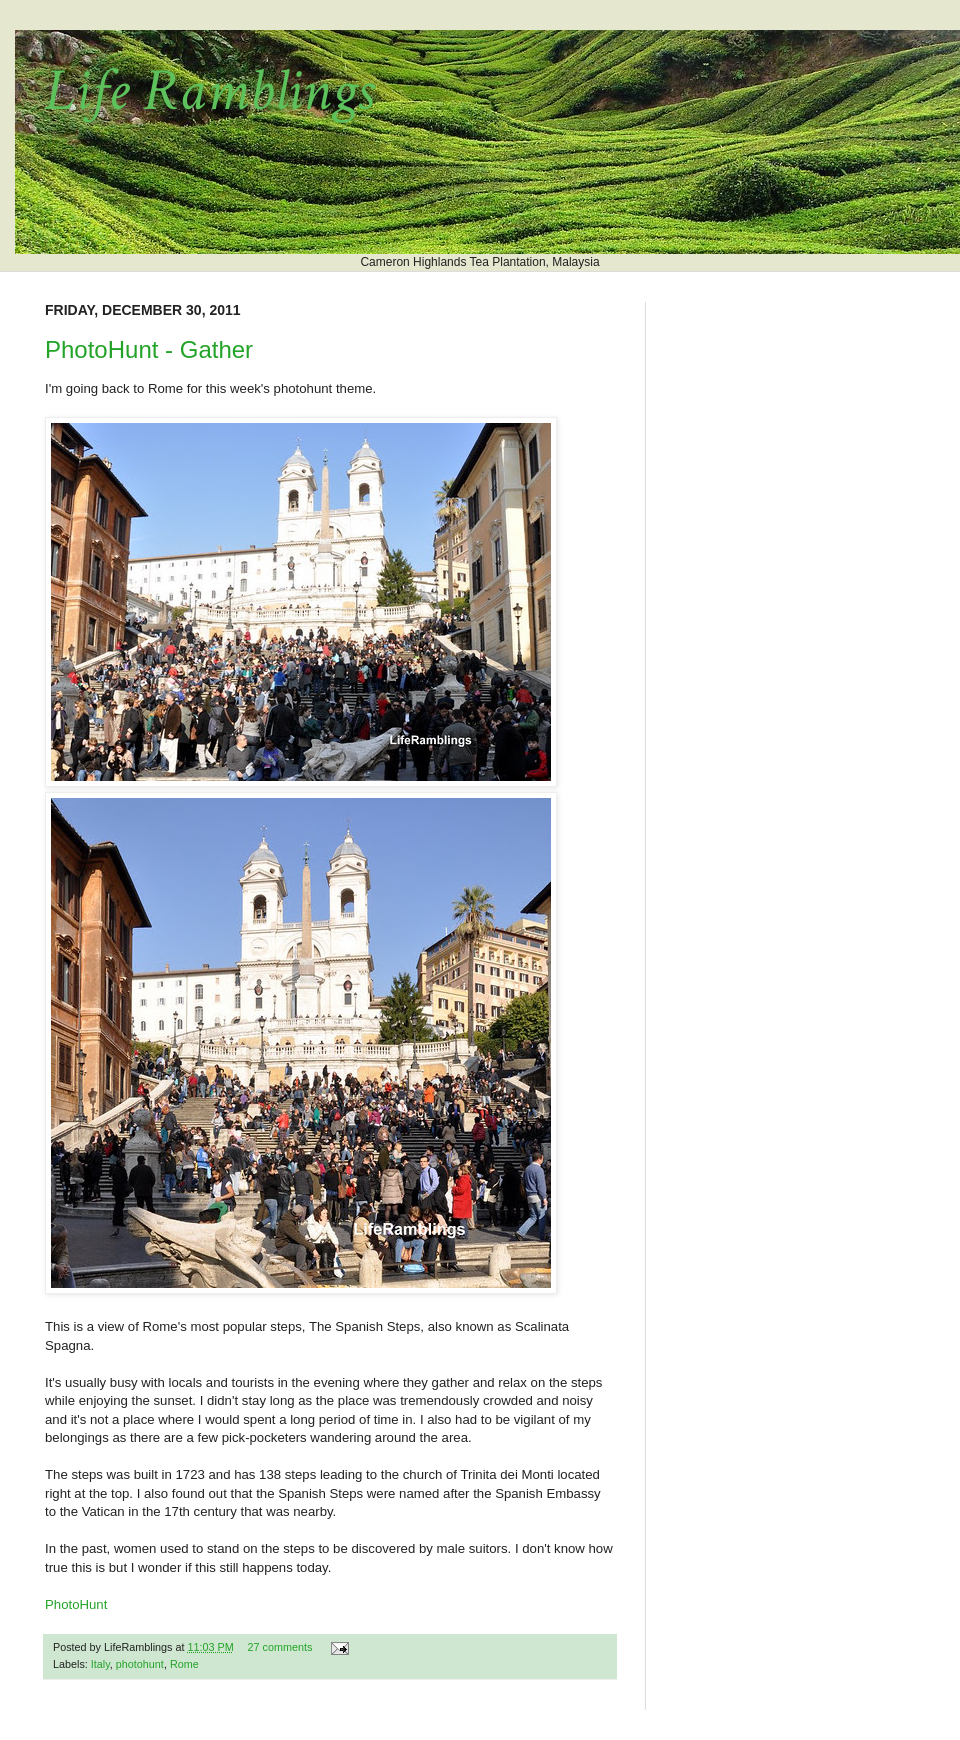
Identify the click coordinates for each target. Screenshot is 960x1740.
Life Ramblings (209, 91)
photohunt (140, 1664)
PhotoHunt (76, 1604)
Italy (100, 1664)
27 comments (279, 1647)
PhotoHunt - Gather (149, 349)
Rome (184, 1664)
